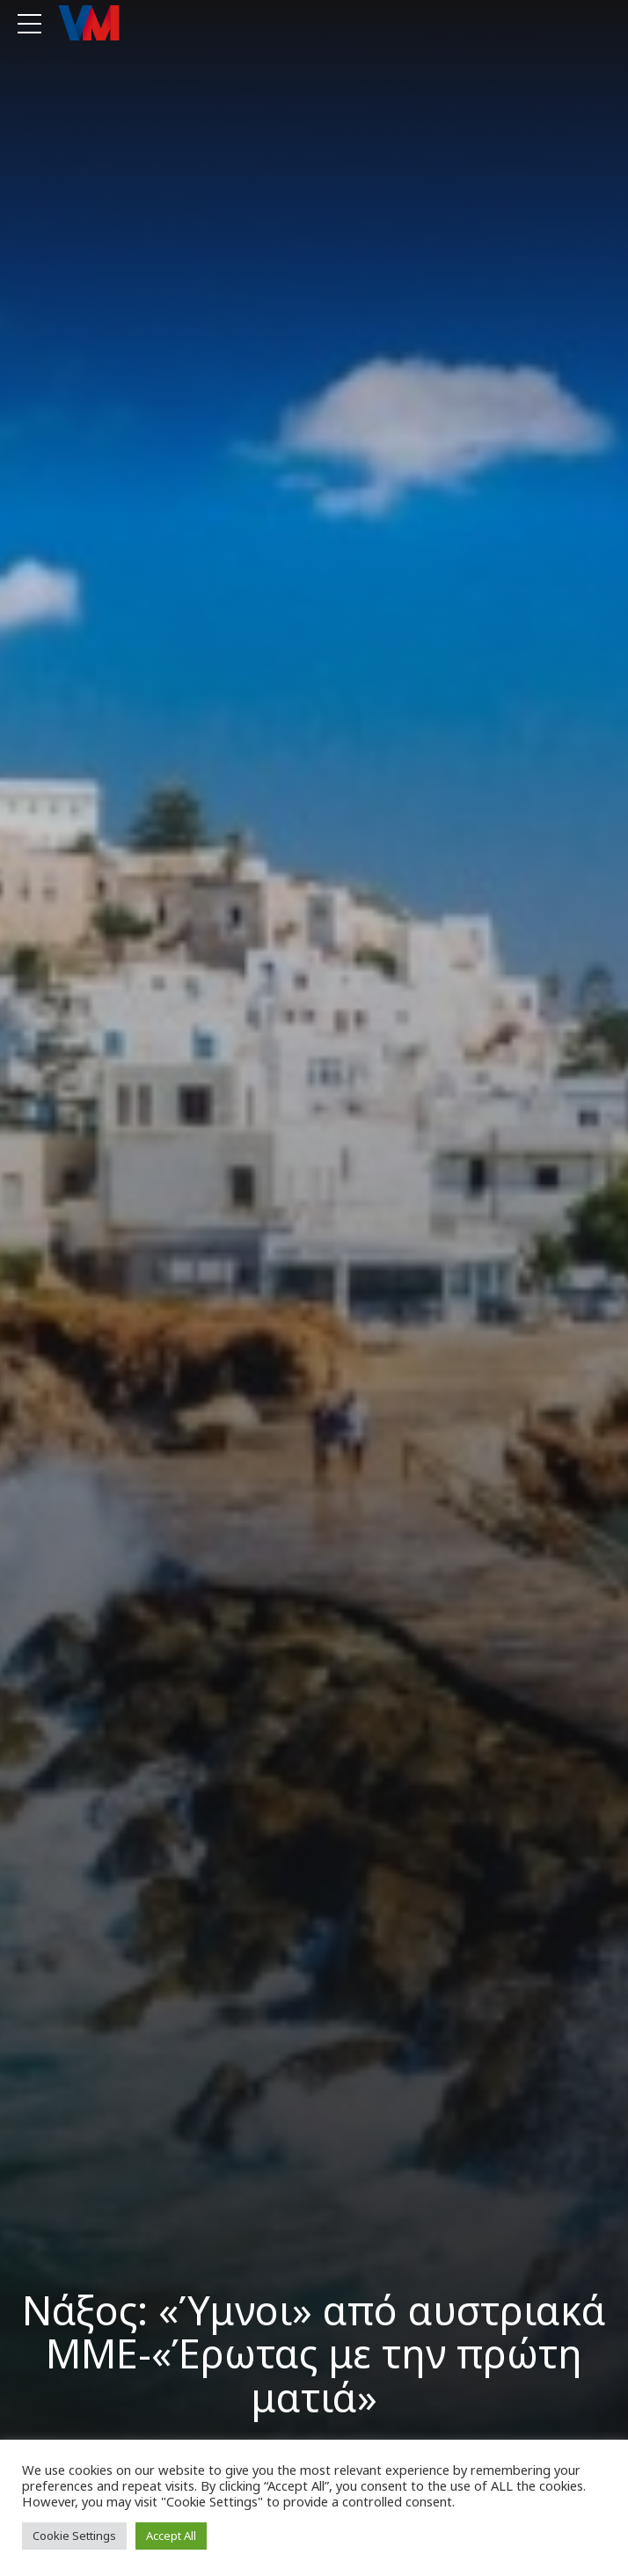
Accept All (171, 2535)
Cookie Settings (74, 2535)
